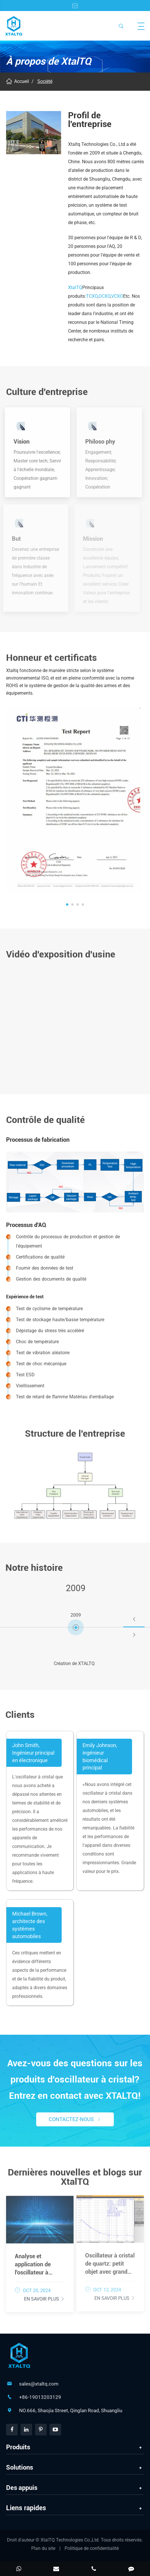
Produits (18, 2447)
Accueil (21, 81)
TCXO (92, 296)
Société (44, 81)
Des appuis (21, 2487)
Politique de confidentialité (92, 2548)
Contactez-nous (75, 2119)
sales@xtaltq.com (38, 2384)
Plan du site (43, 2548)
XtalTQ (75, 287)
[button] (67, 901)
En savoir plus (44, 2294)
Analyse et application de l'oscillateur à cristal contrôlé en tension (38, 2260)
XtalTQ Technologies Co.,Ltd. (71, 2540)
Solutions (19, 2467)
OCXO (104, 296)
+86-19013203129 (40, 2397)
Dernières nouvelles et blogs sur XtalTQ (75, 2180)
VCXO (117, 296)
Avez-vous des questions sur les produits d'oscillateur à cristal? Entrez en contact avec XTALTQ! (74, 2079)
